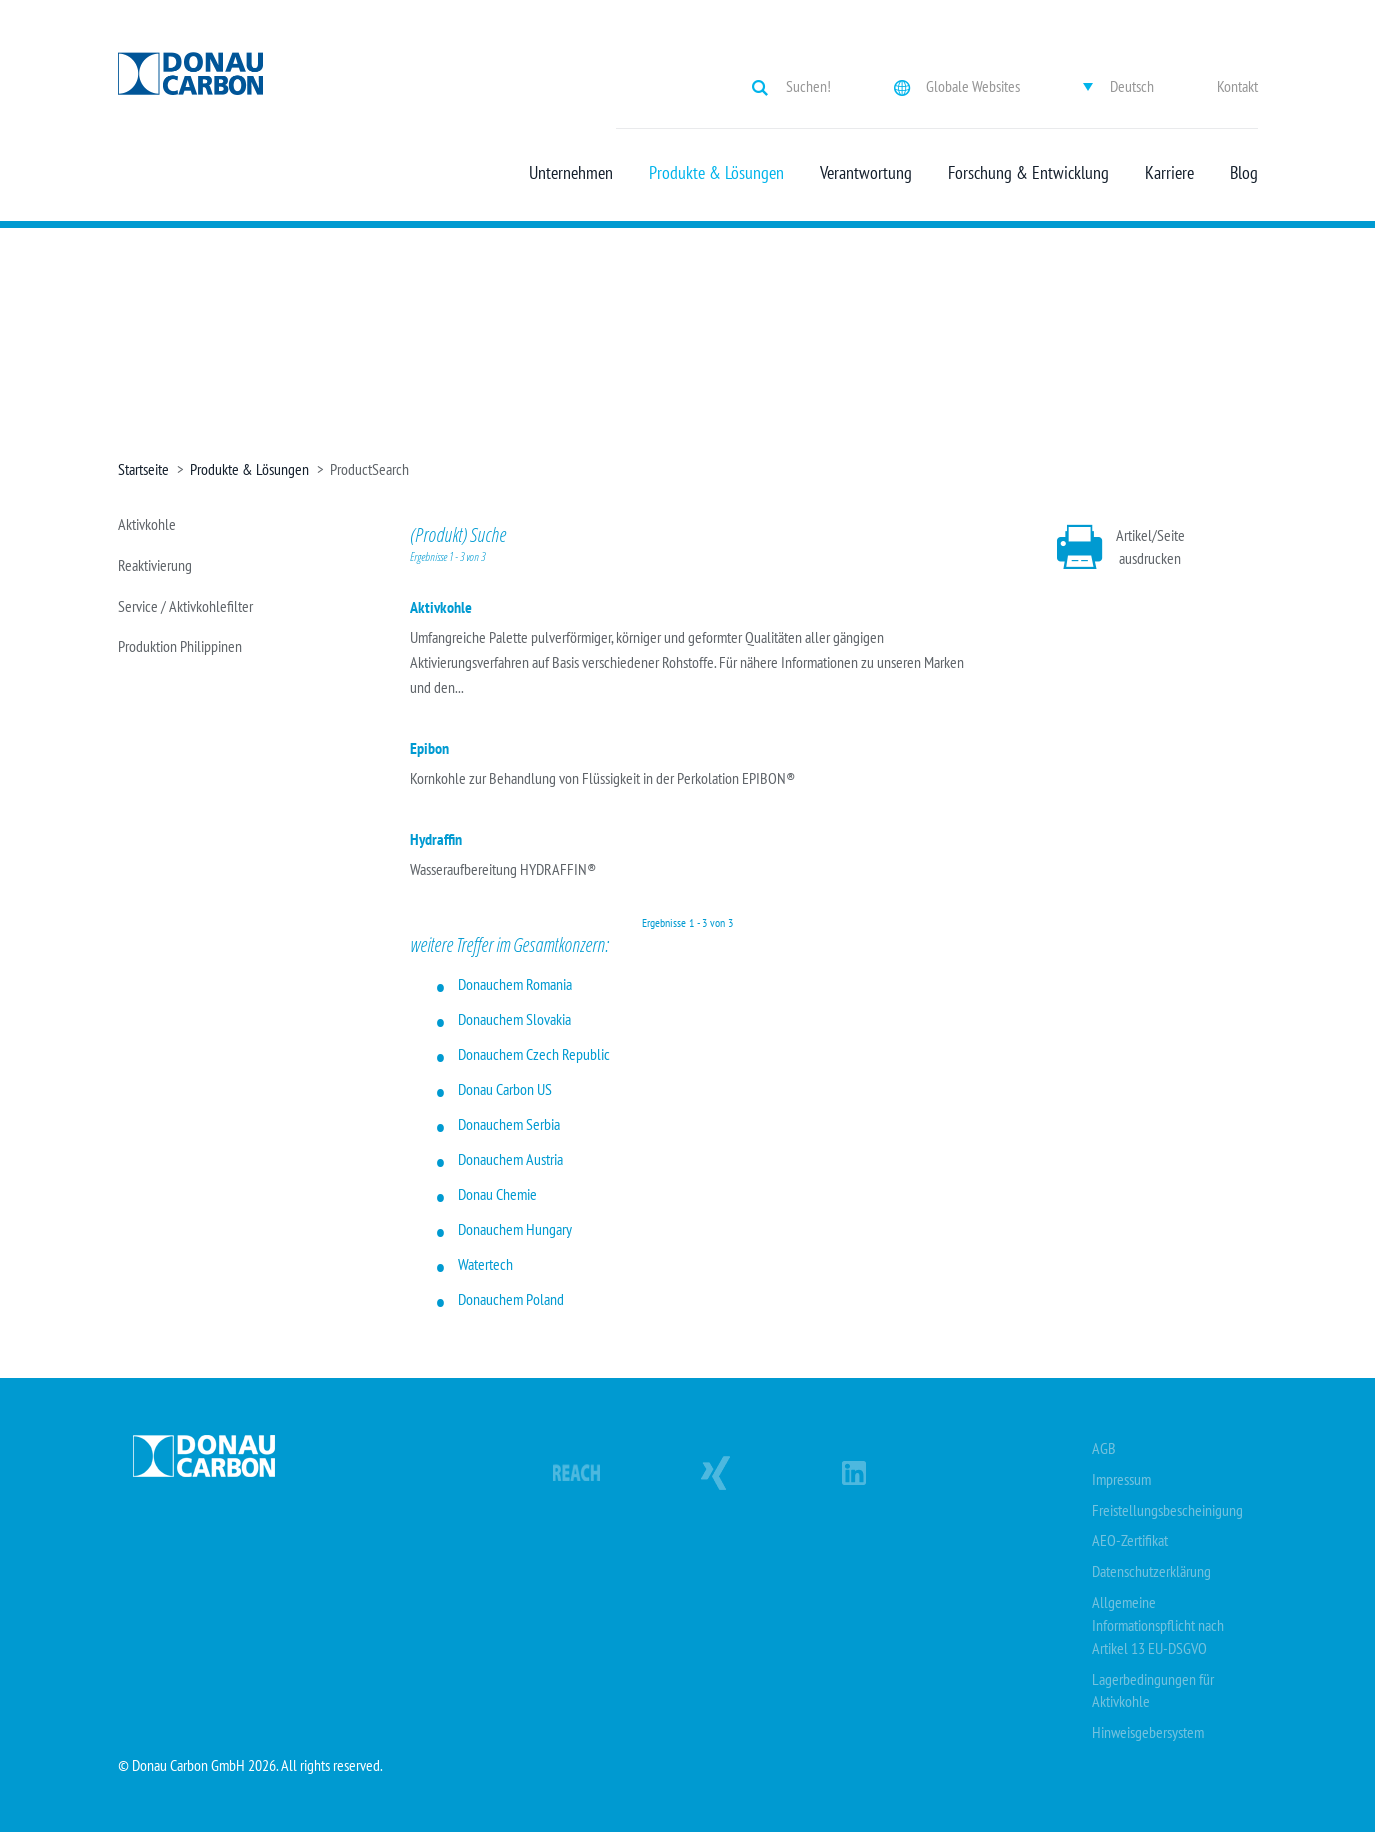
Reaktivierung (155, 565)
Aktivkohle (147, 524)
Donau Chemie (497, 1194)
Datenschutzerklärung (1151, 1571)
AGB (1104, 1448)
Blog (1244, 173)
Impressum (1121, 1479)
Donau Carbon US (505, 1089)
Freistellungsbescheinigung (1167, 1510)
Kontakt (1237, 86)
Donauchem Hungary (515, 1229)
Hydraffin (436, 839)
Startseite (143, 469)
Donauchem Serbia (509, 1124)
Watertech (485, 1264)
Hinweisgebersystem (1148, 1732)
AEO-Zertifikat (1130, 1540)
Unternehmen (571, 173)
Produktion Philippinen (180, 646)
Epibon (429, 748)
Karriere (1169, 173)
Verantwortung (866, 173)
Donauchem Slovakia (514, 1019)
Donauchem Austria (510, 1159)
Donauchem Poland (511, 1299)
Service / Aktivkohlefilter (185, 606)
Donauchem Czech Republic (534, 1054)
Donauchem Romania (515, 984)
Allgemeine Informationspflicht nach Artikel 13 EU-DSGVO (1158, 1625)
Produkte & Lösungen (716, 173)
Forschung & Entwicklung (1028, 173)
